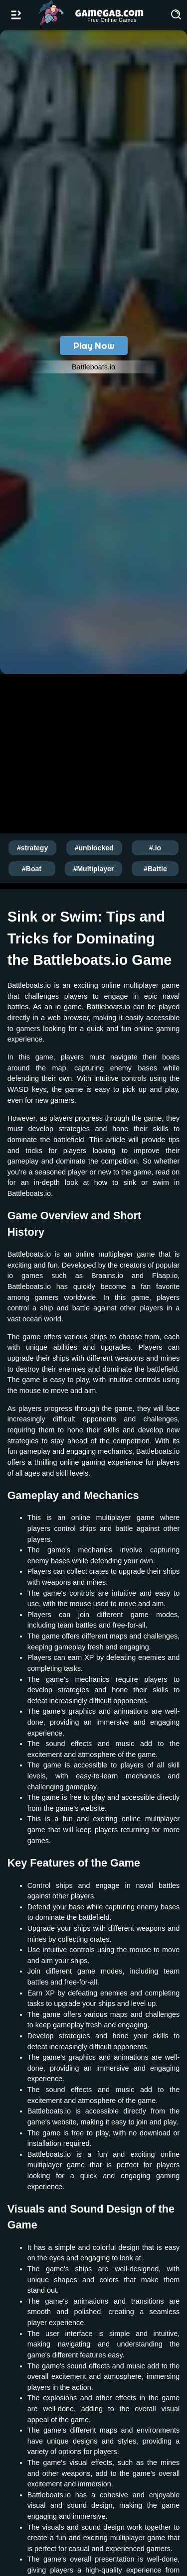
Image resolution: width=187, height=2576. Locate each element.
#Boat (31, 869)
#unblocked (94, 848)
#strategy (32, 848)
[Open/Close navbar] (16, 15)
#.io (155, 848)
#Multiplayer (93, 869)
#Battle (155, 869)
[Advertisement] (93, 751)
